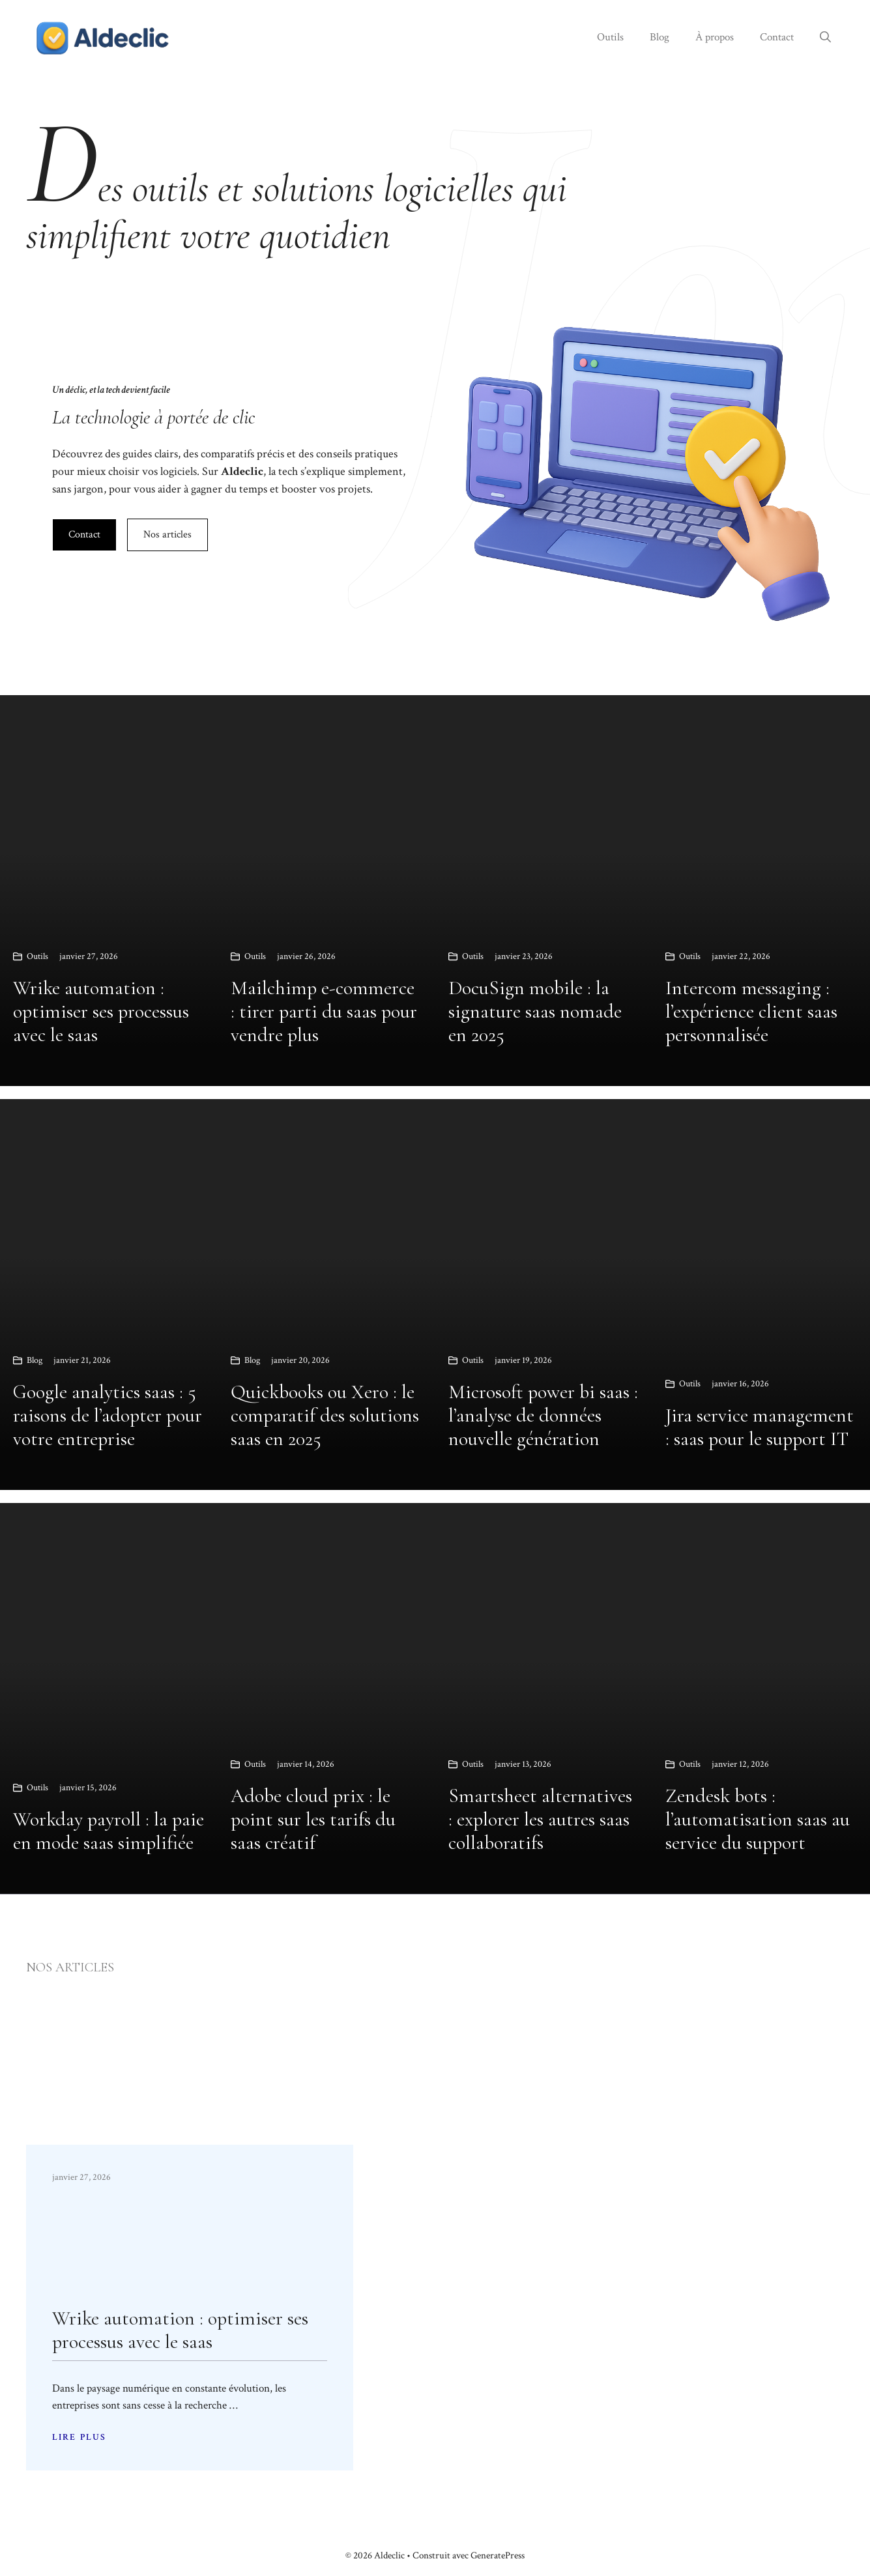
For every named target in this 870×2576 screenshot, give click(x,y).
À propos (714, 37)
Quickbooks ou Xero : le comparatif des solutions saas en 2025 (325, 1415)
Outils (610, 37)
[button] (825, 37)
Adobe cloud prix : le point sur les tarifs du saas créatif (313, 1819)
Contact (777, 37)
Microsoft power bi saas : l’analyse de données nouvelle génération (543, 1415)
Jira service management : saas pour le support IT (759, 1427)
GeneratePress (498, 2555)
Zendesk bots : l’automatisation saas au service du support (757, 1819)
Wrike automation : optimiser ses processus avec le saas (101, 1011)
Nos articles (167, 534)
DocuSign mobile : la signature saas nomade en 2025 (535, 1011)
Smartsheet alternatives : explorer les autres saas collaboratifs (540, 1819)
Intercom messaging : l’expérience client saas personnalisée (751, 1011)
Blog (659, 37)
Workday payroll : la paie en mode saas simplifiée (108, 1831)
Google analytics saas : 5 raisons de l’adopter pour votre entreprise (107, 1415)
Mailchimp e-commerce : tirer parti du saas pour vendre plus (324, 1011)
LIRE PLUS (79, 2437)
